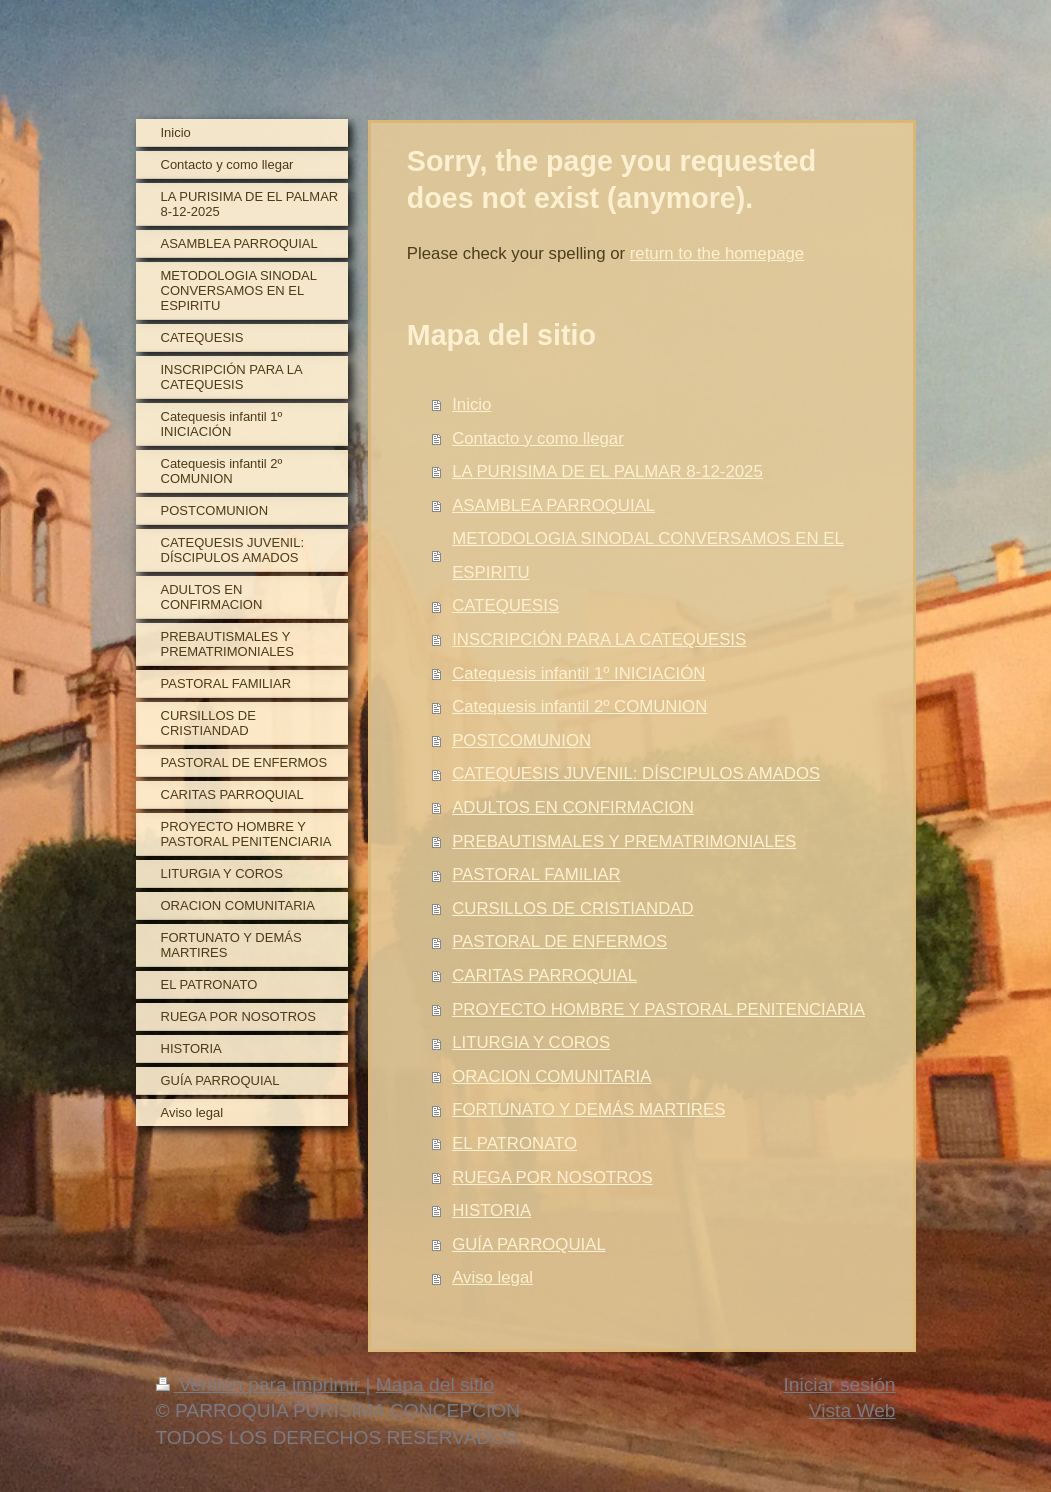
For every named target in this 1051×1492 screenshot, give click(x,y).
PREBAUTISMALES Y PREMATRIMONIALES (624, 841)
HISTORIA (491, 1210)
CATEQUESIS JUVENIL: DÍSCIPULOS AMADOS (636, 773)
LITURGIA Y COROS (531, 1042)
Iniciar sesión (840, 1384)
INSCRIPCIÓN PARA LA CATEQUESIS (599, 639)
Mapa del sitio (435, 1384)
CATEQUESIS (505, 605)
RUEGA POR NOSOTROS (552, 1177)
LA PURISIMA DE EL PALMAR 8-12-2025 (607, 471)
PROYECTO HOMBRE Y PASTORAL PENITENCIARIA (658, 1009)
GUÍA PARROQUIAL (529, 1244)
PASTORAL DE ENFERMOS (559, 941)
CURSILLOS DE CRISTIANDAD (573, 908)
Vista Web (852, 1410)
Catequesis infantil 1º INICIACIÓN (578, 673)
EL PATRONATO (514, 1143)
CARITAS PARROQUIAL (544, 975)
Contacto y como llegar (538, 438)
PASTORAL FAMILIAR (536, 874)
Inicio (471, 404)
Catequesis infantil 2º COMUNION (579, 706)
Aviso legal (492, 1277)
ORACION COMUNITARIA (551, 1076)
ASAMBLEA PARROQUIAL (553, 505)
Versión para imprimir (261, 1384)
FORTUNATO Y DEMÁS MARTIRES (588, 1109)
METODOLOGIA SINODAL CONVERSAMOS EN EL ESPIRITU (648, 555)
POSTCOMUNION (521, 740)
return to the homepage (717, 253)
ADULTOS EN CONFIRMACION (573, 807)
